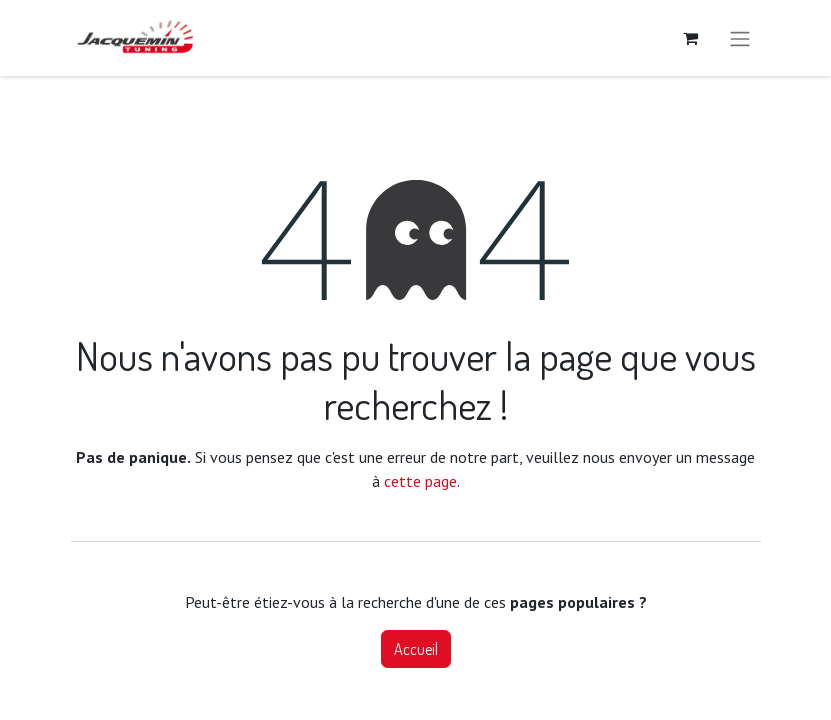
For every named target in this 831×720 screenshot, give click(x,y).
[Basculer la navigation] (740, 38)
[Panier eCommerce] (691, 38)
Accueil (416, 649)
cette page (420, 481)
